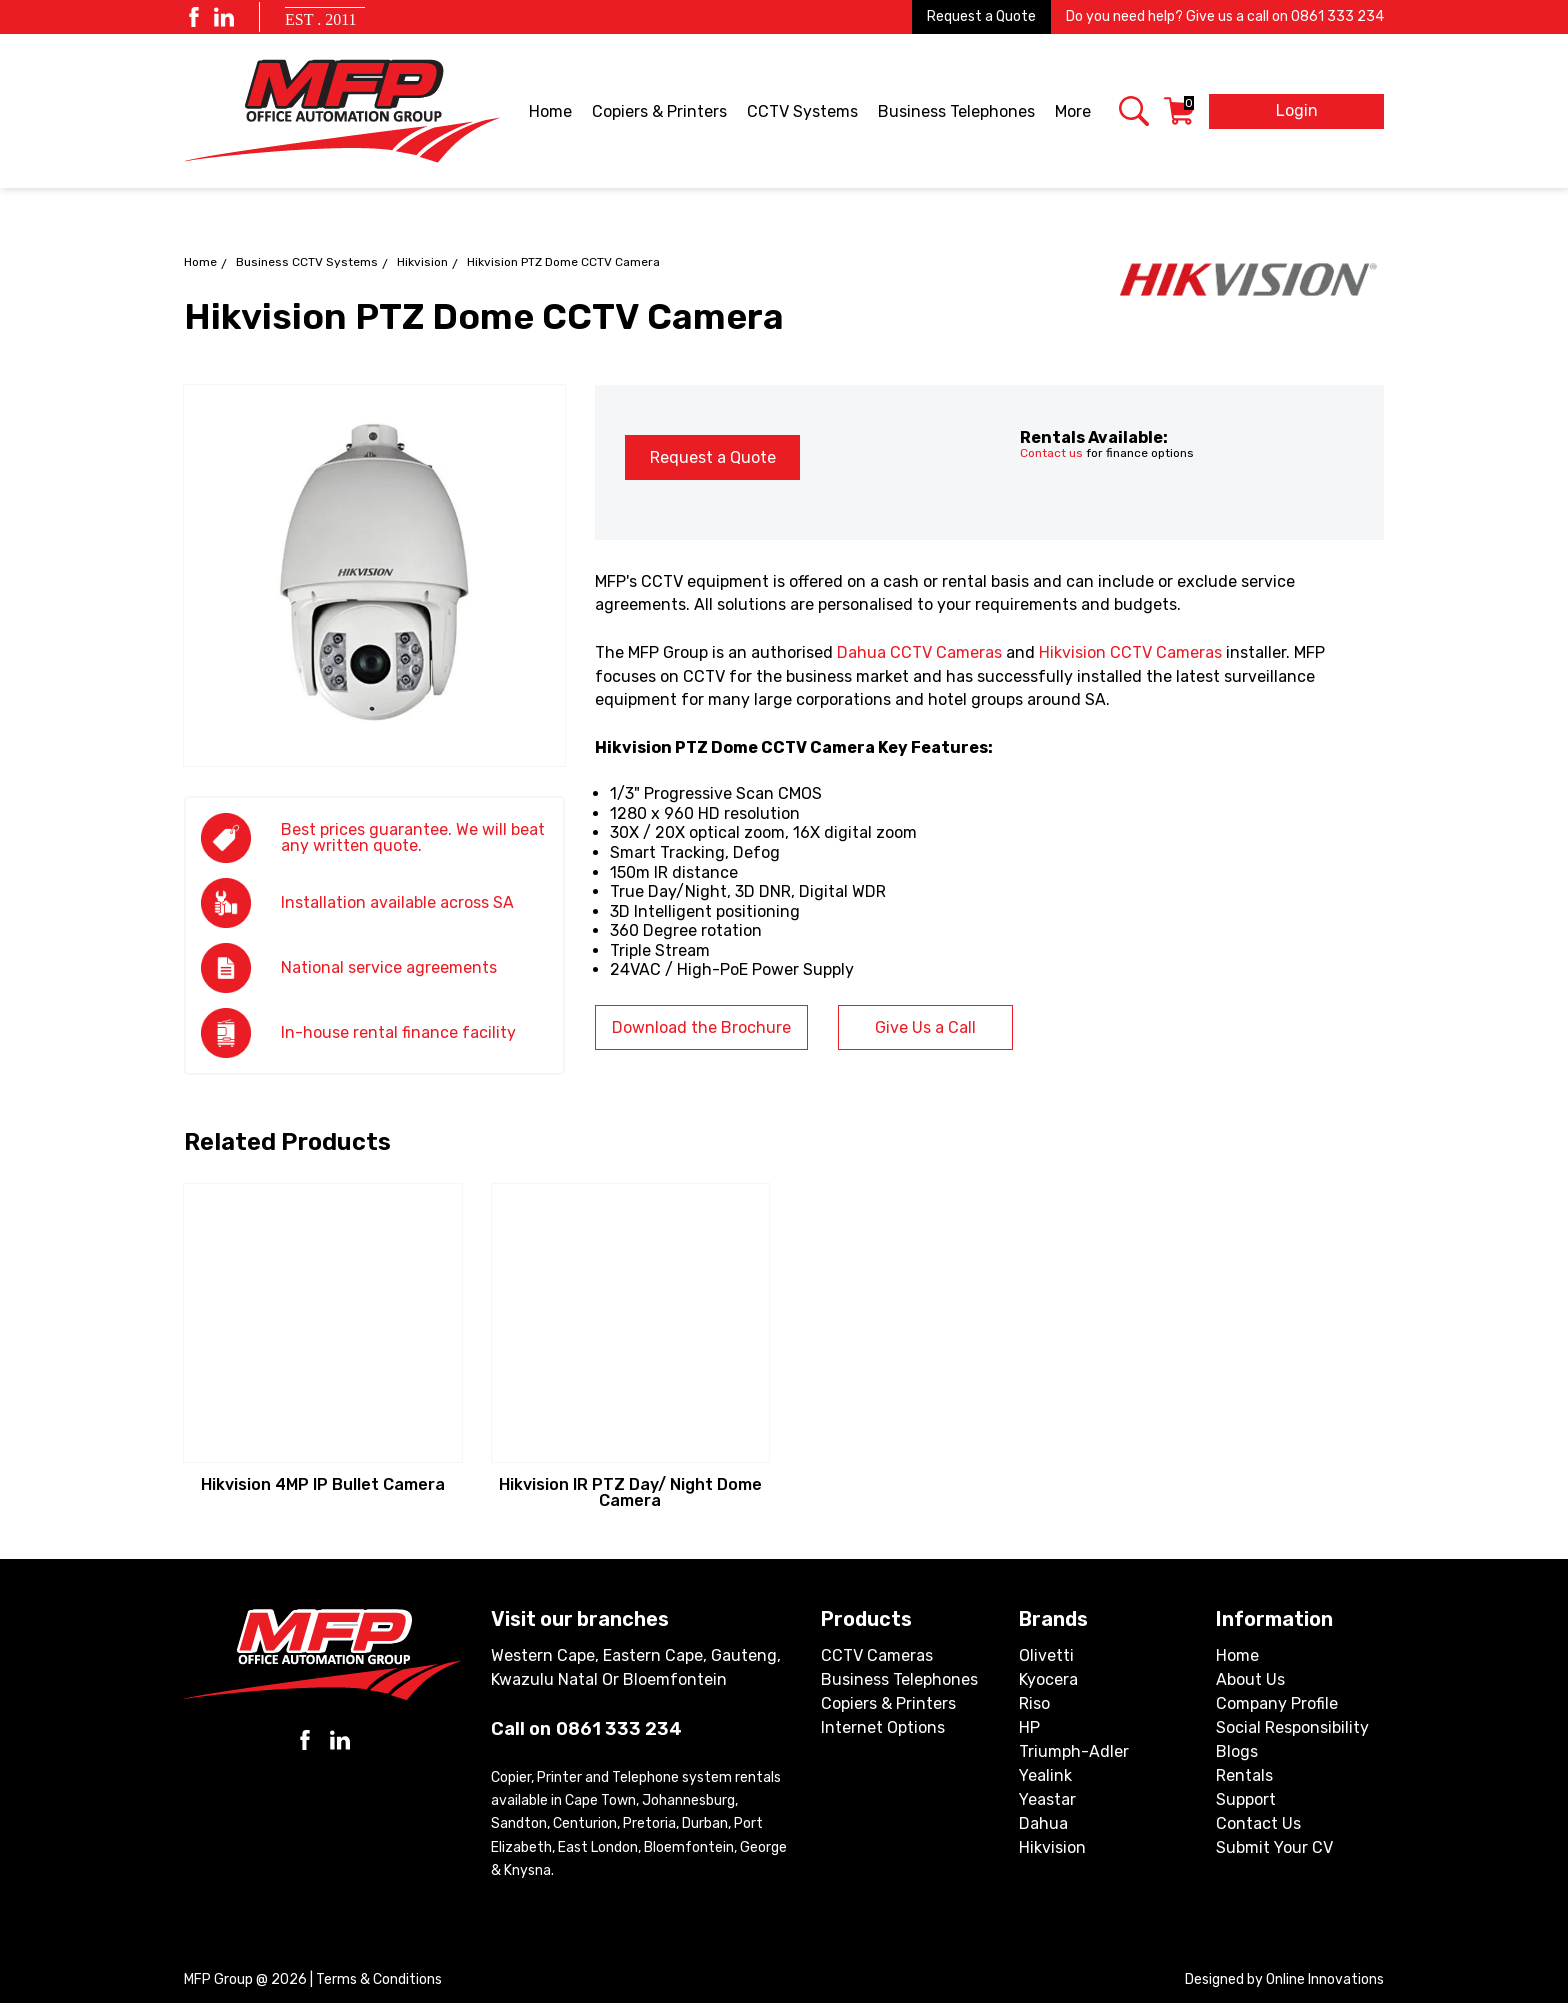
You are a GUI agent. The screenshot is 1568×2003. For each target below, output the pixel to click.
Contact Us (1258, 1823)
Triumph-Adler (1074, 1751)
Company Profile (1277, 1703)
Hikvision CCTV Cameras (1130, 652)
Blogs (1237, 1751)
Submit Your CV (1274, 1847)
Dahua (1043, 1823)
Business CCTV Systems (307, 262)
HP (1029, 1727)
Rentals (1244, 1775)
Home (550, 111)
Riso (1034, 1703)
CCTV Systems (804, 113)
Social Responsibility (1292, 1727)
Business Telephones (958, 113)
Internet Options (883, 1727)
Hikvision (422, 262)
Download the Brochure (701, 1027)
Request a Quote (981, 16)
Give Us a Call (925, 1027)
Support (1246, 1799)
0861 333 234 (1337, 16)
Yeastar (1047, 1799)
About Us (1250, 1679)
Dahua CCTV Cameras (919, 652)
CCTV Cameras (877, 1655)
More (1074, 113)
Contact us (1051, 453)
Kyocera (1048, 1679)
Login (1297, 110)
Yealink (1045, 1775)
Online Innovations (1325, 1979)
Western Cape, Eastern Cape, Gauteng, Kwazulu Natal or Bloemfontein (636, 1667)
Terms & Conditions (379, 1979)
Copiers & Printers (661, 113)
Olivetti (1046, 1655)
